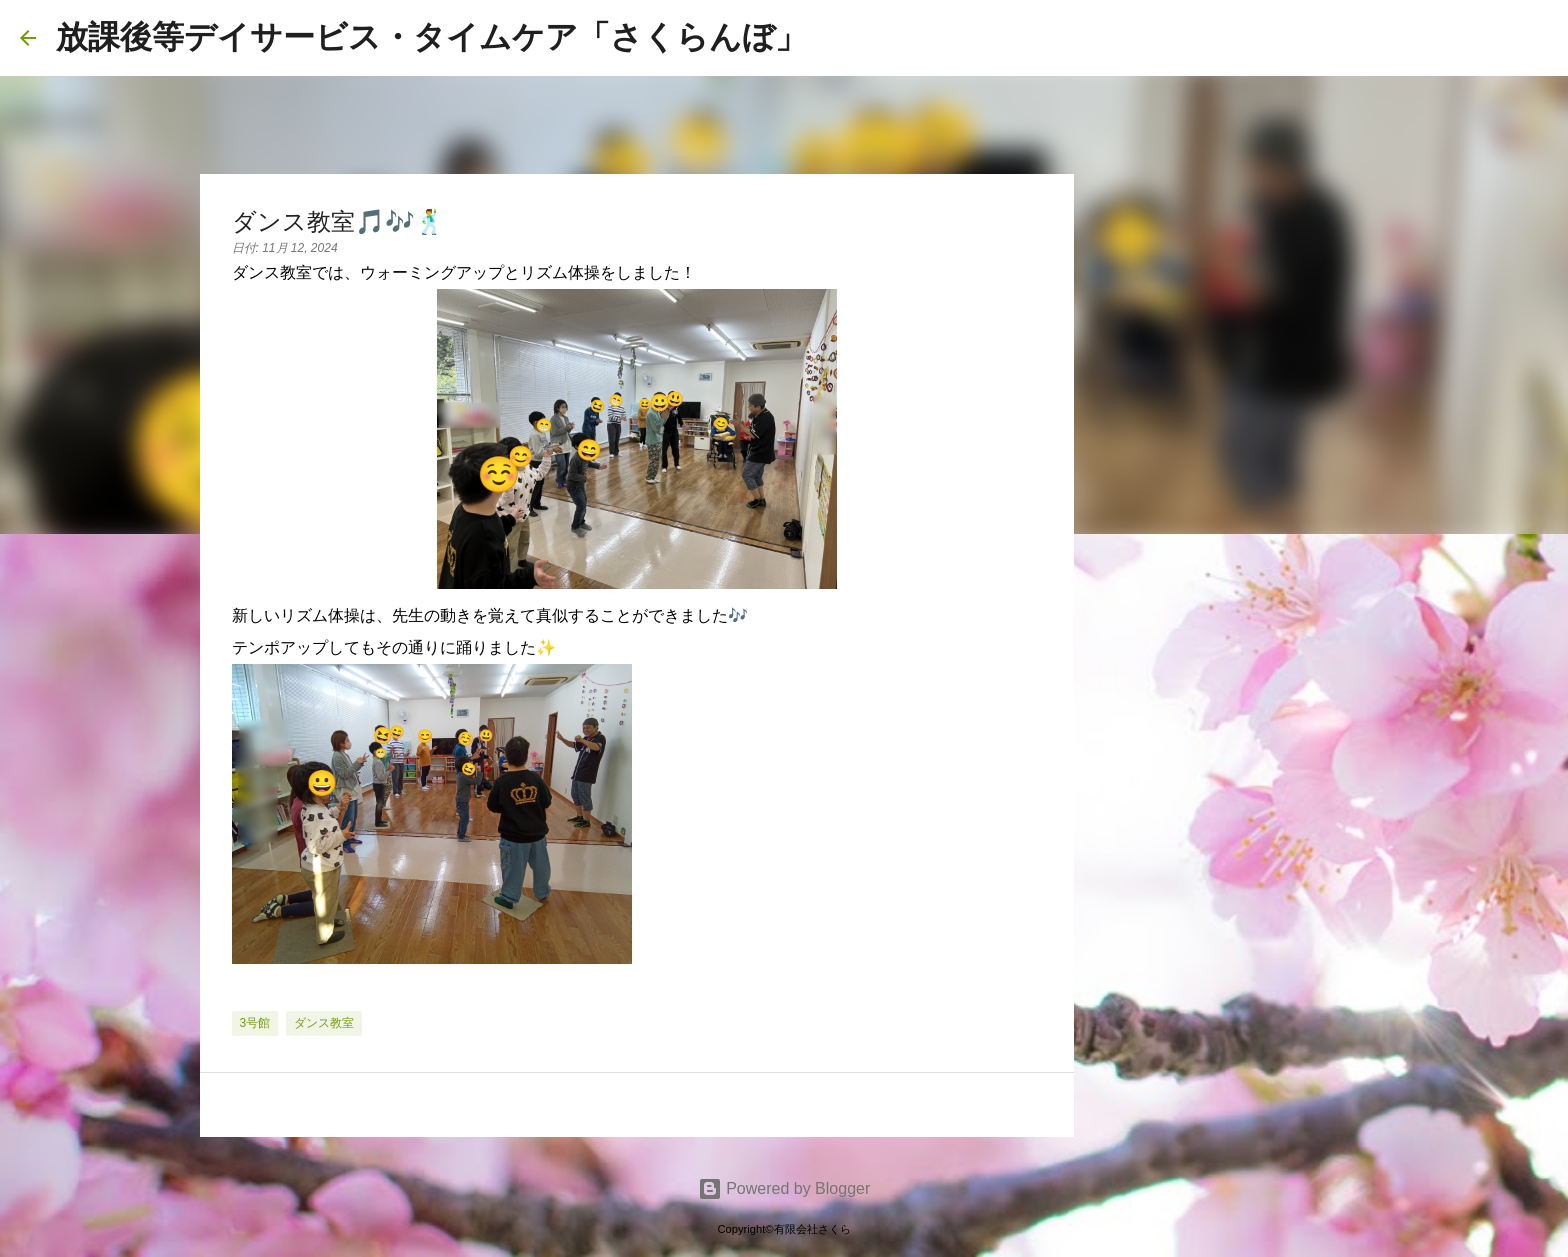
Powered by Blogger (784, 1188)
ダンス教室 (324, 1023)
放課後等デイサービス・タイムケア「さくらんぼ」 (431, 37)
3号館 (255, 1023)
